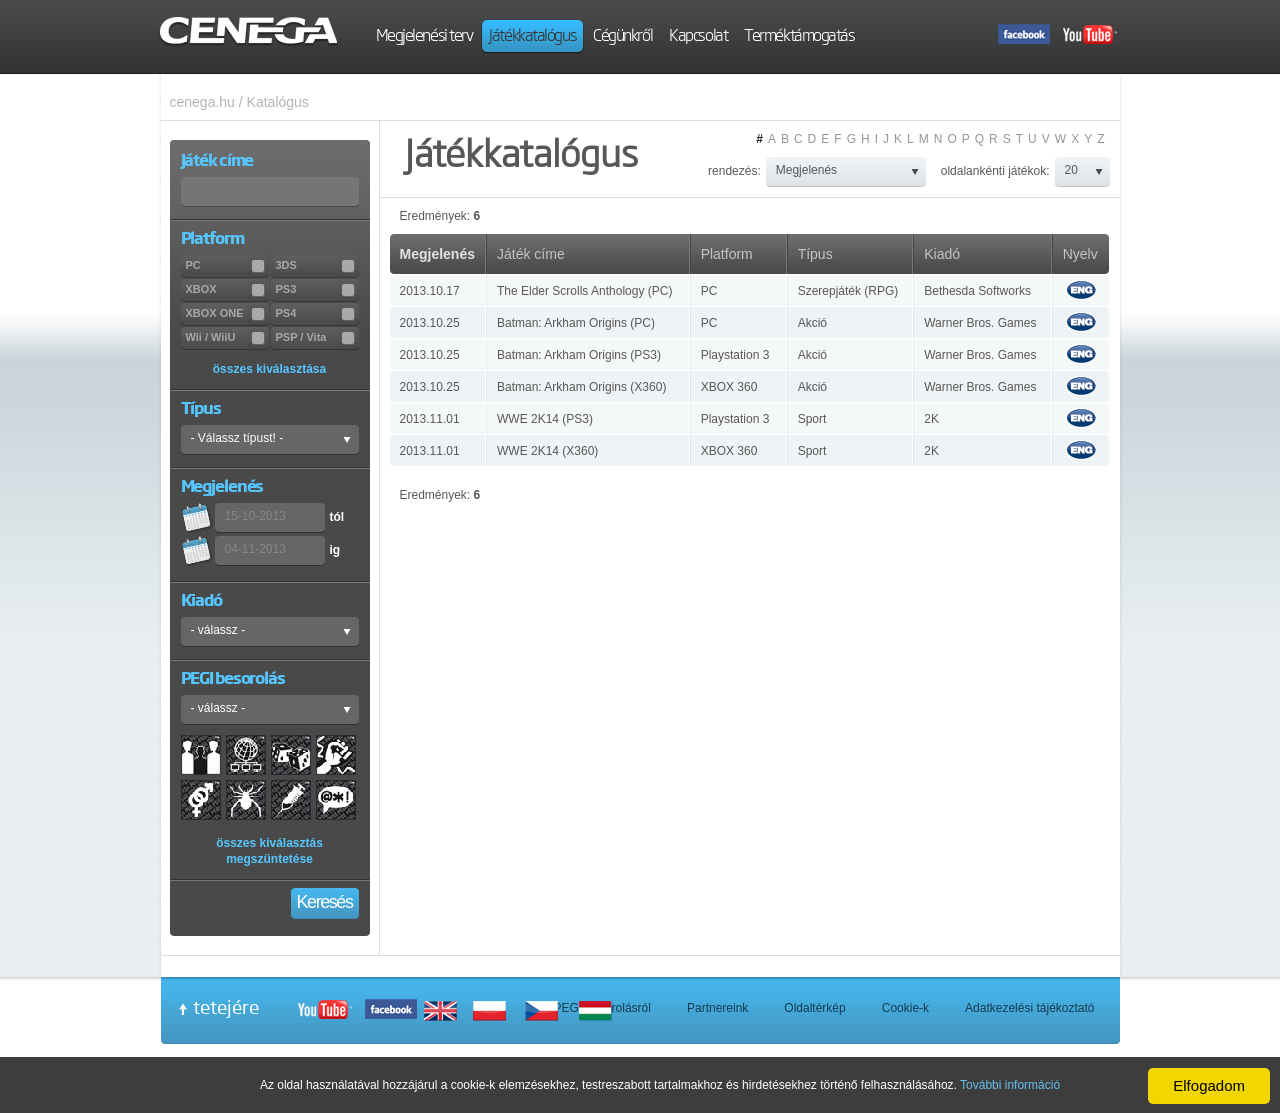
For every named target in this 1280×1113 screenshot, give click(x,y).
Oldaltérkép (814, 1008)
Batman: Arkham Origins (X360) (581, 387)
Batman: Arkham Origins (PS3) (579, 355)
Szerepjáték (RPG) (848, 291)
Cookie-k (905, 1008)
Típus (815, 254)
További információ (1010, 1085)
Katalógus (278, 102)
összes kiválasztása (269, 369)
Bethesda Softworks (977, 291)
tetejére (226, 1007)
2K (931, 419)
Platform (727, 254)
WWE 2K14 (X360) (547, 451)
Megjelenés (437, 254)
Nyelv (1080, 254)
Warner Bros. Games (980, 323)
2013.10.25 (430, 323)
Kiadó (942, 254)
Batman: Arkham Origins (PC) (576, 323)
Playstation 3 (735, 355)
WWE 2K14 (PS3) (545, 419)
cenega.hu (202, 102)
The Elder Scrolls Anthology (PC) (584, 291)
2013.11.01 (430, 419)
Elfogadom (1209, 1085)
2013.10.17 (430, 291)
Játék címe (531, 254)
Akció (812, 323)
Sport (812, 419)
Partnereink (717, 1008)
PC (709, 291)
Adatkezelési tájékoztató (1029, 1008)
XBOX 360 (729, 387)
